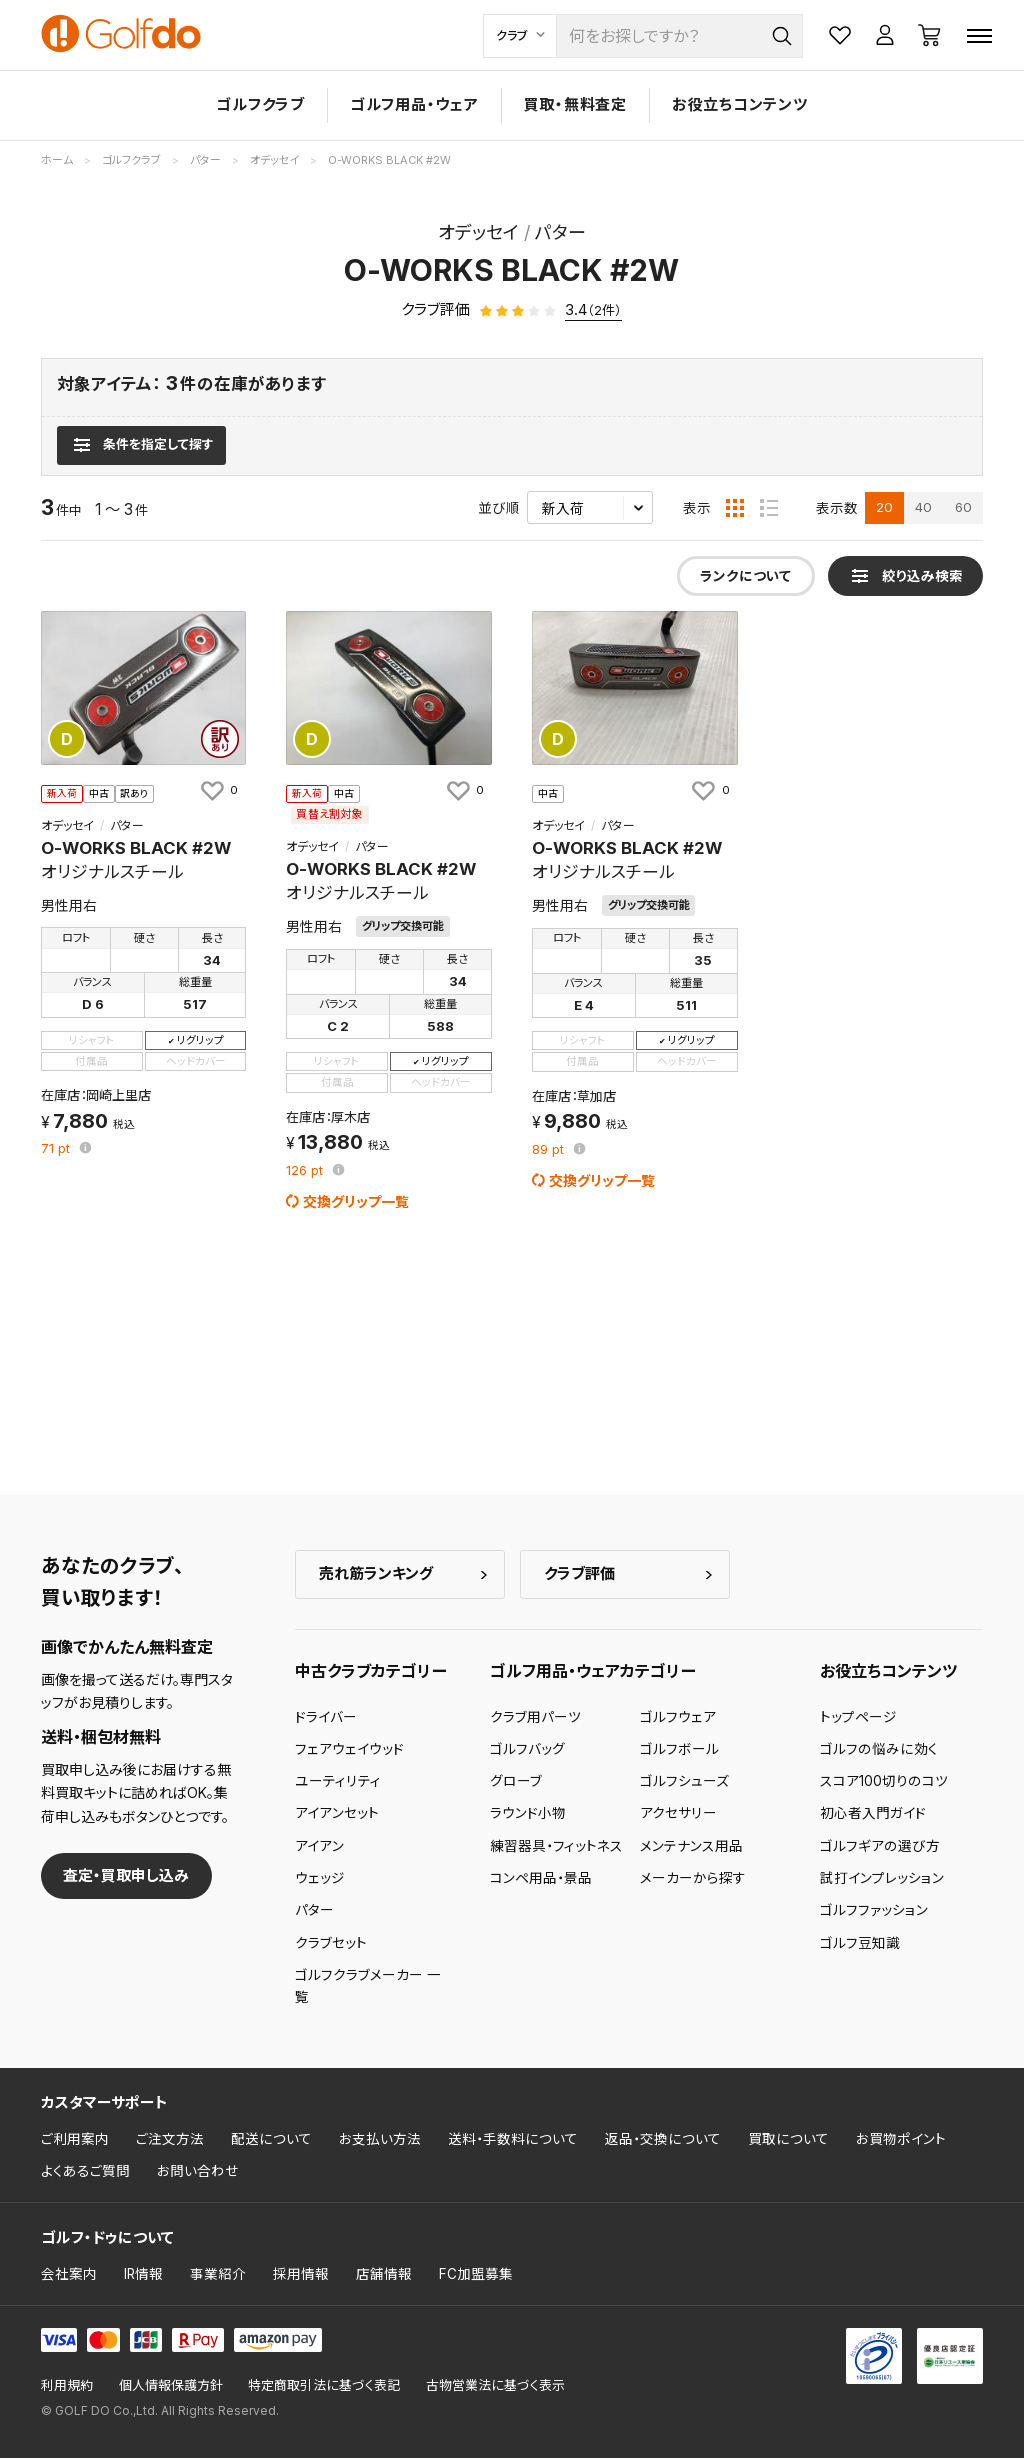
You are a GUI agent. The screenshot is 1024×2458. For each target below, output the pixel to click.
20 (884, 507)
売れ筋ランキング (376, 1573)
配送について (271, 2139)
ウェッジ (320, 1878)
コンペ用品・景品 (541, 1878)
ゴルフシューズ (684, 1781)
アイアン (319, 1846)
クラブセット (331, 1943)
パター (314, 1910)
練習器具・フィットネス (556, 1846)
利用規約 (67, 2385)
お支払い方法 (380, 2139)
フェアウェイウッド (349, 1749)
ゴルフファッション (874, 1910)
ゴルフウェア (678, 1717)
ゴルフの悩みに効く (879, 1749)
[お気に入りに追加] (218, 790)
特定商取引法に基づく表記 (324, 2385)
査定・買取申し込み (126, 1875)
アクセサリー (678, 1813)
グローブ (516, 1781)
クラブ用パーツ (535, 1717)
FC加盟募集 (476, 2274)
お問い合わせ (198, 2171)
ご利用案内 (75, 2139)
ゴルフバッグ (527, 1749)
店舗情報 (384, 2274)
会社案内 (69, 2274)
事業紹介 (218, 2274)
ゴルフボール (679, 1749)
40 (923, 507)
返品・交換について (663, 2139)
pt (57, 1149)
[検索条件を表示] (141, 445)
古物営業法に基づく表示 (495, 2385)
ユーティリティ (338, 1781)
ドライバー (326, 1717)
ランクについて (745, 576)
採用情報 (301, 2274)
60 (963, 507)
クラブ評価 (579, 1573)
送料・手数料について (513, 2139)
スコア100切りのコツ (884, 1781)
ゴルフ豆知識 (860, 1943)
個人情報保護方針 (171, 2385)
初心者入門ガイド (873, 1813)
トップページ (858, 1717)
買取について (788, 2139)
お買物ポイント (901, 2139)
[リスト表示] (769, 508)
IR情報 (143, 2274)
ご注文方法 (170, 2139)
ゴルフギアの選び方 (880, 1846)
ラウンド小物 (528, 1813)
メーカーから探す (693, 1878)
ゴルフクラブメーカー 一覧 (368, 1986)
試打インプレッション (882, 1878)
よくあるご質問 (85, 2171)
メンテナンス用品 (691, 1846)
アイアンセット (337, 1813)
